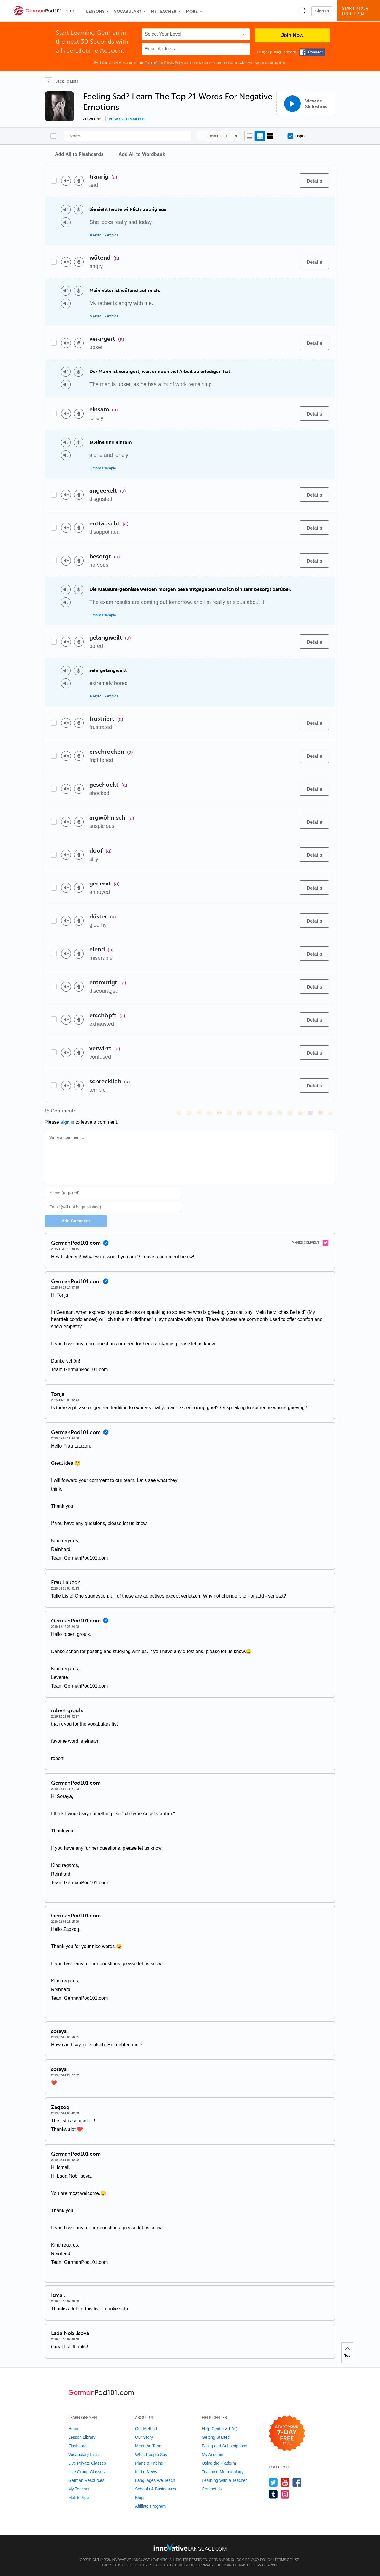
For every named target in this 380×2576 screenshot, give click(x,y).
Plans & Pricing (149, 2463)
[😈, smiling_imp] (310, 1113)
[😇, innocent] (280, 1113)
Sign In (322, 11)
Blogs (140, 2497)
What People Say (151, 2454)
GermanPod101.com (226, 2559)
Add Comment (75, 1220)
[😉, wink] (260, 1113)
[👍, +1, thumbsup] (330, 1113)
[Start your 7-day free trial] (287, 2433)
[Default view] (260, 136)
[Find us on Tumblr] (273, 2494)
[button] (301, 10)
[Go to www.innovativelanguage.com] (190, 2547)
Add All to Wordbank (141, 154)
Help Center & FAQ (220, 2428)
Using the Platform (219, 2463)
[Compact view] (249, 136)
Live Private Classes (87, 2463)
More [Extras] (192, 11)
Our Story (144, 2437)
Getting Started (216, 2437)
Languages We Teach (155, 2480)
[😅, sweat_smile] (250, 1113)
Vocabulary (127, 11)
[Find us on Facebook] (297, 2482)
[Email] (113, 1207)
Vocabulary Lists (83, 2454)
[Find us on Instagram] (285, 2494)
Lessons (95, 11)
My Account (212, 2454)
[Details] (314, 180)
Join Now (292, 35)
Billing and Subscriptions (224, 2446)
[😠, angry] (229, 1113)
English (296, 136)
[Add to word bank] (288, 180)
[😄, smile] (179, 1113)
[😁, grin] (199, 1113)
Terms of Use (154, 62)
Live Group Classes (86, 2471)
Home (73, 2428)
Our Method (146, 2428)
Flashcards (78, 2446)
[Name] (113, 1193)
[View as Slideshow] (305, 103)
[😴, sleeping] (290, 1113)
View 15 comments (127, 119)
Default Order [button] (219, 136)
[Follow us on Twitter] (273, 2482)
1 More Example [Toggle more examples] (103, 468)
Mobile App (78, 2497)
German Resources (86, 2480)
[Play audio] (66, 181)
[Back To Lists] (61, 81)
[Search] (127, 136)
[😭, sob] (270, 1113)
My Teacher (163, 11)
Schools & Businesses (155, 2489)
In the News (146, 2471)
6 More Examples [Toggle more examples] (104, 696)
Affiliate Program (150, 2506)
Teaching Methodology (222, 2471)
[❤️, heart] (320, 1113)
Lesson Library (82, 2437)
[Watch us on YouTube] (285, 2482)
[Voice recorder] (79, 181)
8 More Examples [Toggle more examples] (104, 235)
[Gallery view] (270, 136)
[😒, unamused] (209, 1113)
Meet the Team (148, 2446)
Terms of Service (251, 2565)
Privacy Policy (173, 62)
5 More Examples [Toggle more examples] (104, 316)
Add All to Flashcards (79, 154)
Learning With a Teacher (224, 2480)
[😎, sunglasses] (219, 1113)
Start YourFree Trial (359, 11)
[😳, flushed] (189, 1113)
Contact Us (212, 2489)
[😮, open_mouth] (300, 1113)
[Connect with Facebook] (312, 52)
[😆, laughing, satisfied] (240, 1113)
